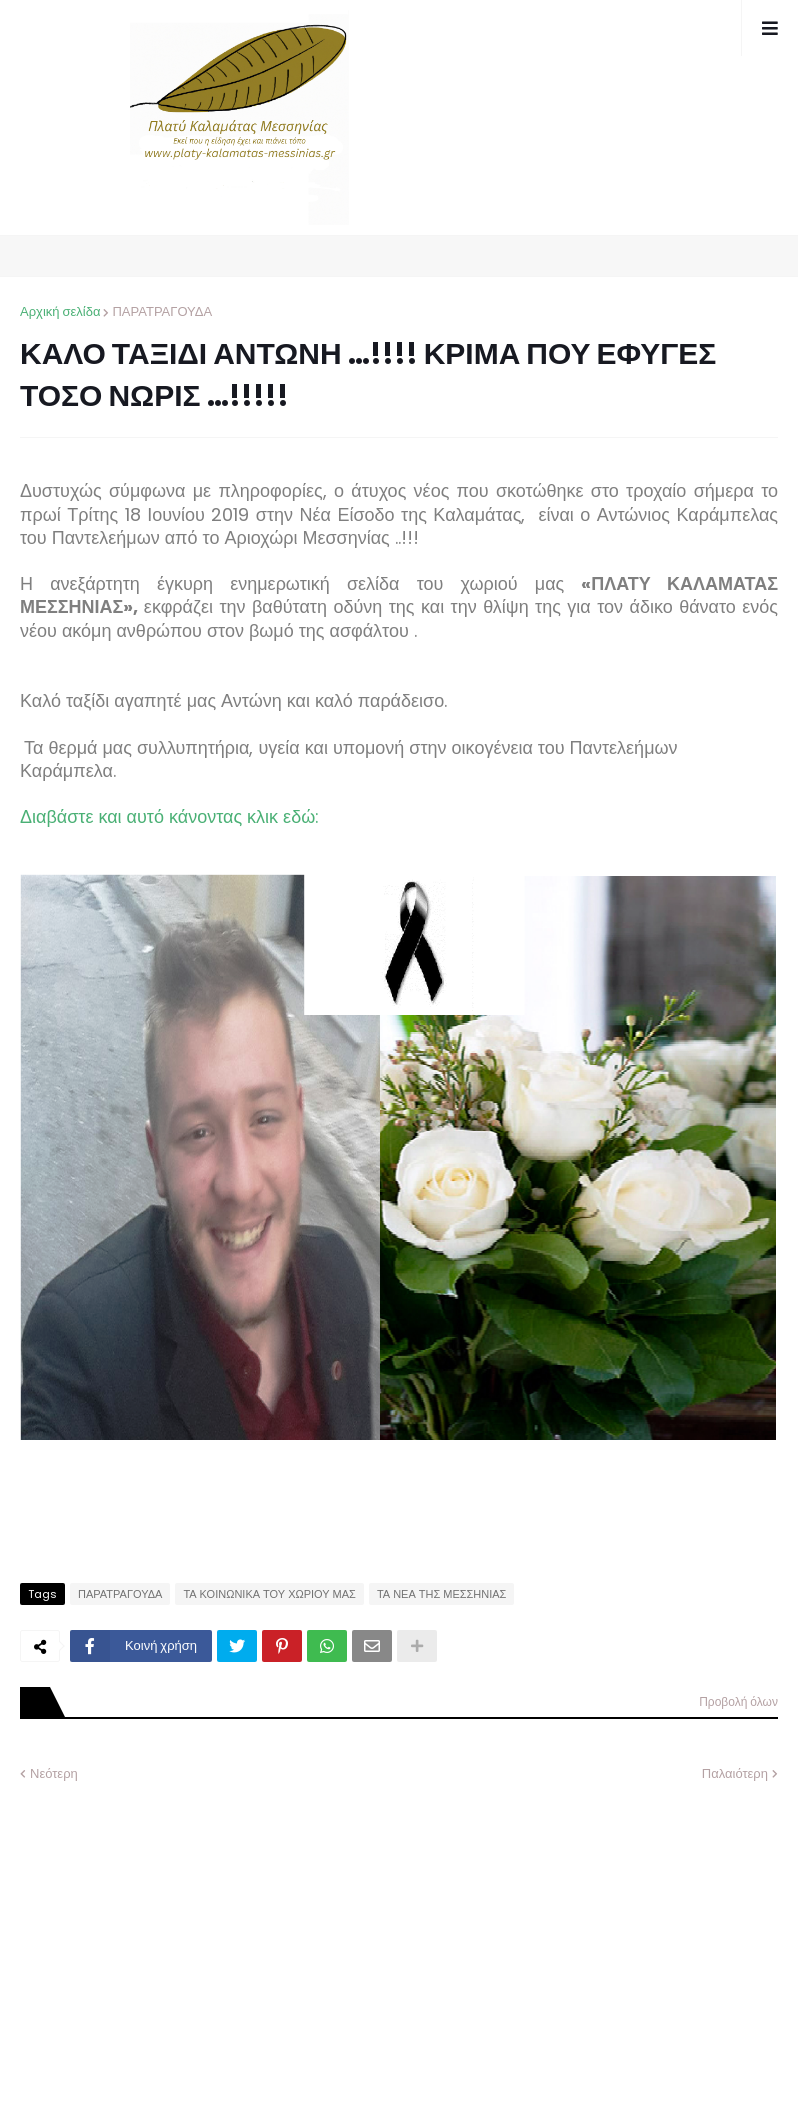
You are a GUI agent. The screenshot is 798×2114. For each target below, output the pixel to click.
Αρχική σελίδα (60, 311)
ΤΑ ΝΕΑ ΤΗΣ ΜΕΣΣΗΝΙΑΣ (442, 1594)
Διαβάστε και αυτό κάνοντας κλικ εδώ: (172, 816)
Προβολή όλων (738, 1701)
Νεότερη (54, 1773)
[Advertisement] (170, 1934)
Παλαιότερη (735, 1773)
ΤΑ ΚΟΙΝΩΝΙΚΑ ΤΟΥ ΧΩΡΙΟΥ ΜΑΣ (269, 1594)
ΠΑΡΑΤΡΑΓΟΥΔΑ (162, 311)
